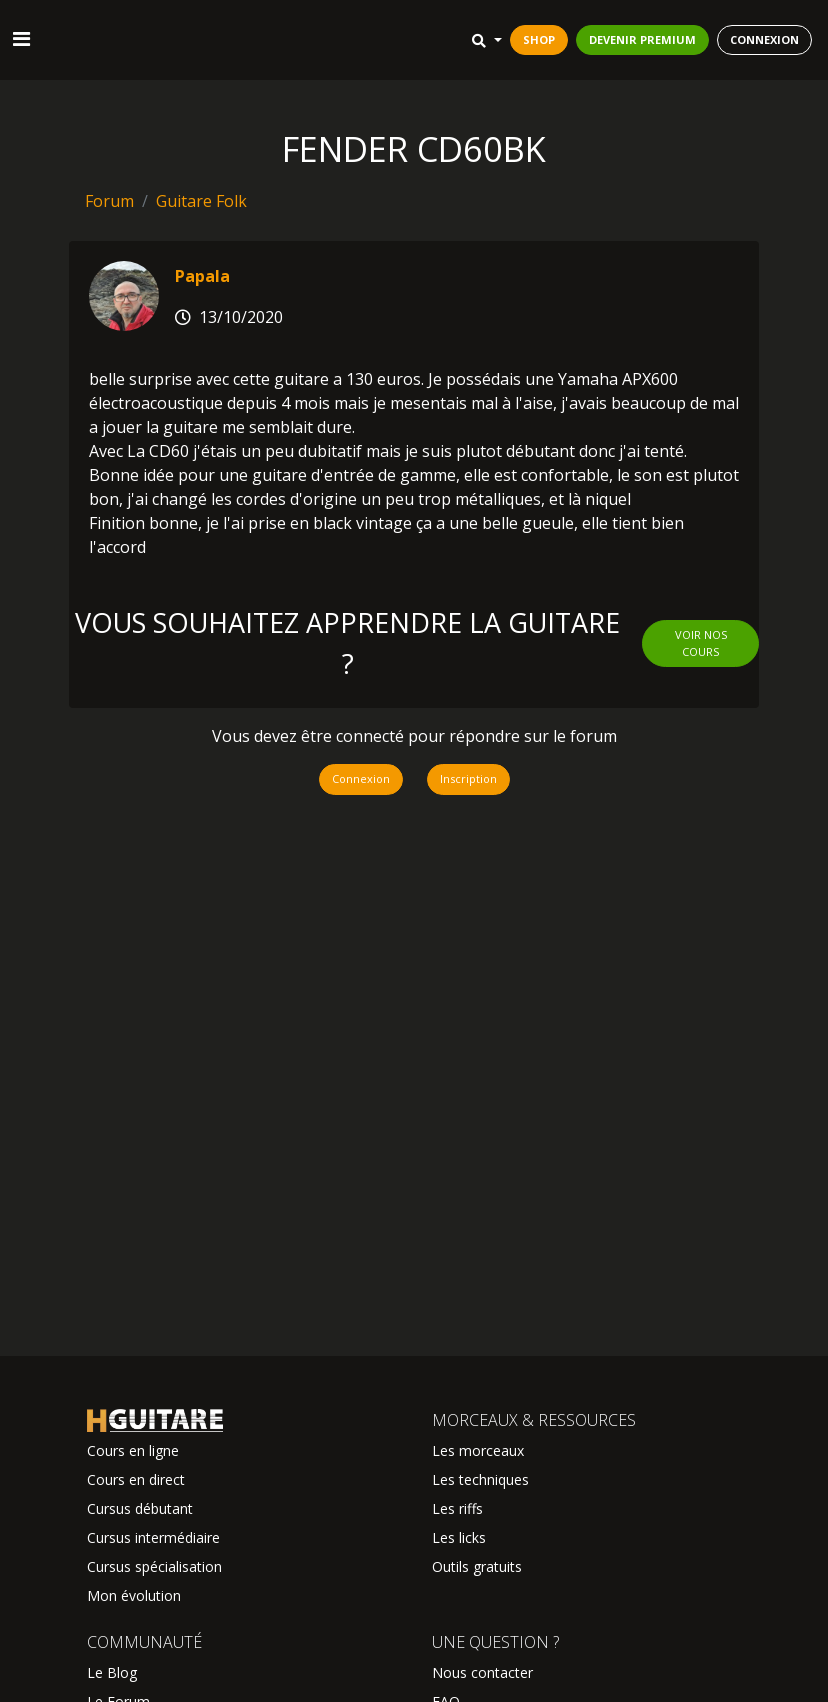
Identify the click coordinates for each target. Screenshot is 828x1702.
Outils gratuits (477, 1566)
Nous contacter (482, 1672)
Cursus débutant (140, 1508)
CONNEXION (764, 39)
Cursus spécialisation (154, 1566)
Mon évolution (134, 1595)
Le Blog (112, 1672)
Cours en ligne (133, 1450)
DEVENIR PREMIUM (642, 39)
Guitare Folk (201, 201)
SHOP (539, 39)
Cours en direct (136, 1479)
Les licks (459, 1537)
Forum (109, 201)
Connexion (361, 778)
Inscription (468, 778)
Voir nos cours (701, 643)
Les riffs (457, 1508)
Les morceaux (478, 1450)
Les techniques (480, 1479)
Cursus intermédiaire (153, 1537)
